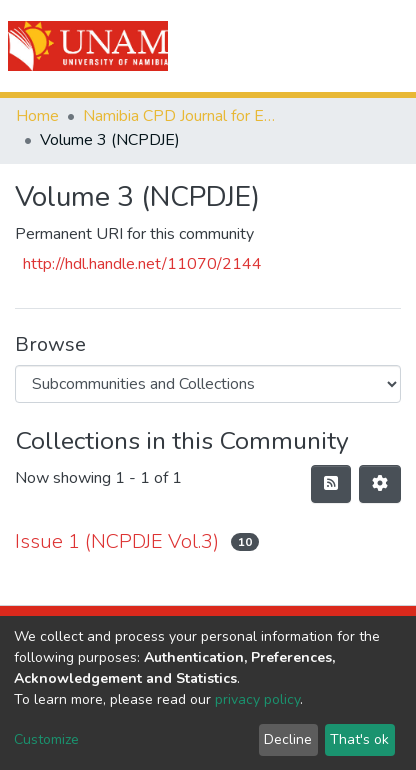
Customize (46, 739)
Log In (328, 46)
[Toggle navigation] (388, 46)
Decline (288, 739)
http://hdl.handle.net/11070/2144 (142, 264)
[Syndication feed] (331, 484)
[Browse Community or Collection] (208, 384)
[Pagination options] (380, 484)
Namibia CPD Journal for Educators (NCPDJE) (183, 116)
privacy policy (257, 699)
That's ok (359, 739)
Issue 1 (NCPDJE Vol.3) (117, 541)
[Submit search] (287, 46)
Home (37, 116)
